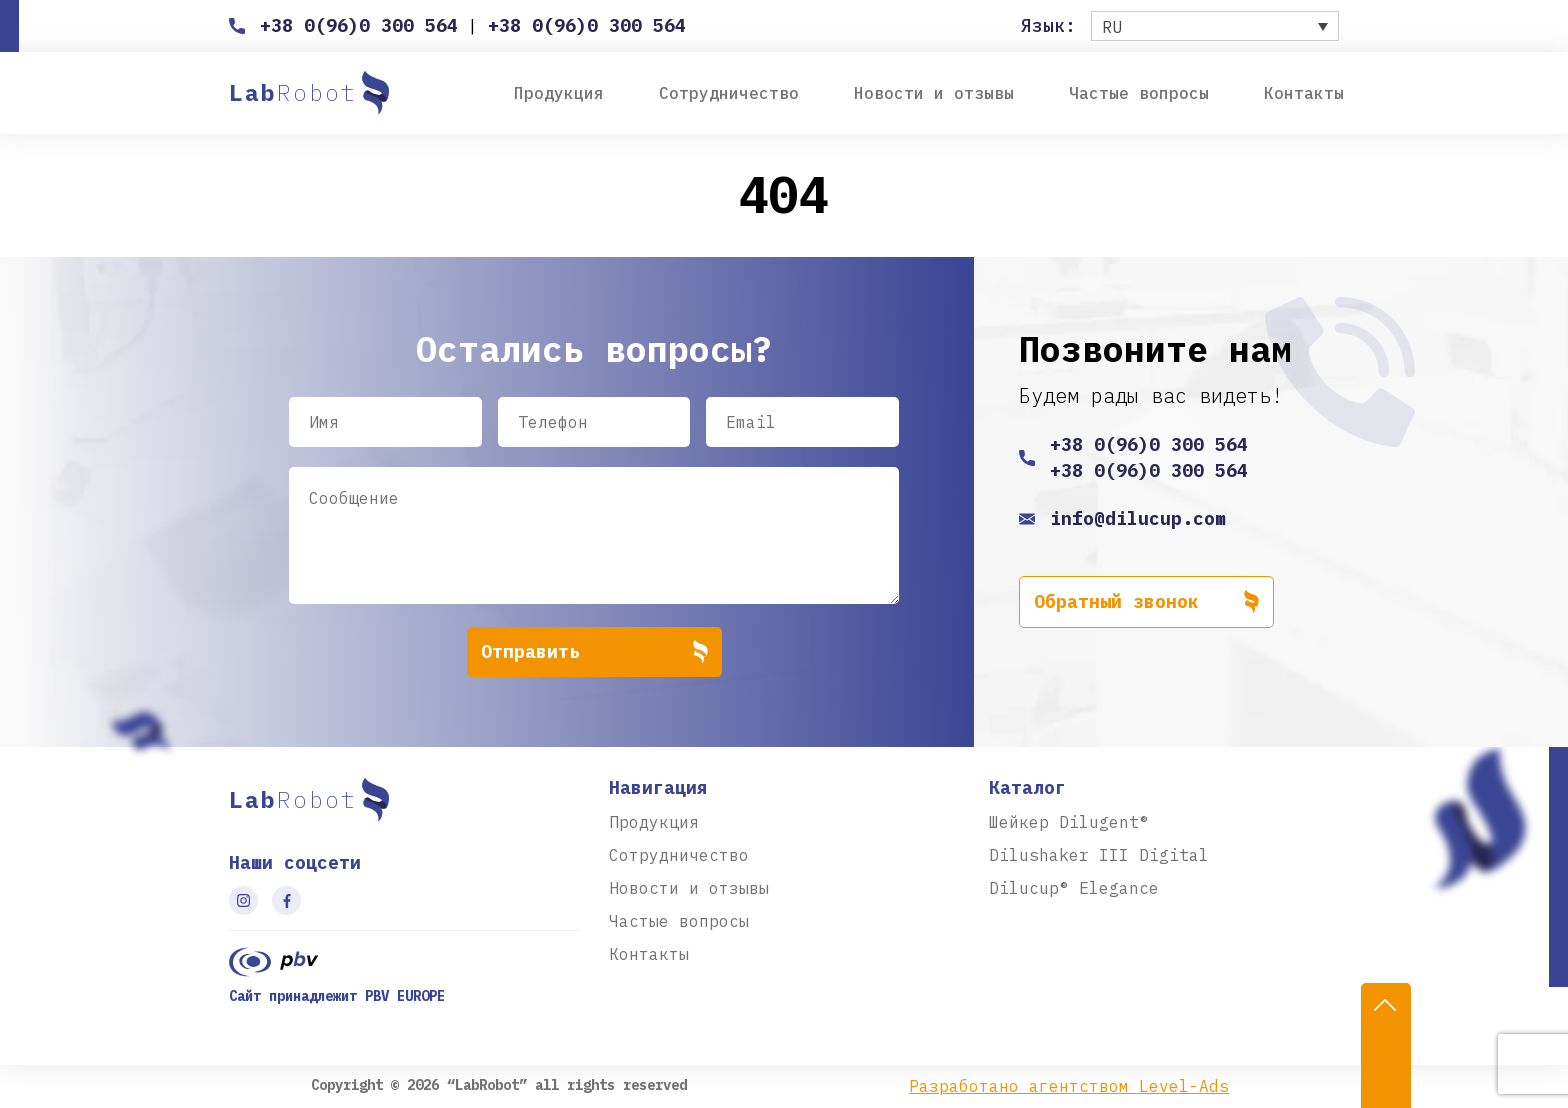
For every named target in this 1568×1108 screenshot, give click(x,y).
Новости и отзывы (934, 93)
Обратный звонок (1146, 602)
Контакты (1304, 93)
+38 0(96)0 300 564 (359, 25)
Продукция (559, 93)
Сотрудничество (729, 93)
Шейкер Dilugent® (1069, 822)
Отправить (594, 652)
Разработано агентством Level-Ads (1069, 1086)
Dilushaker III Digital (1099, 855)
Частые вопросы (1139, 93)
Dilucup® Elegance (1074, 888)
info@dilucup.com (1138, 518)
